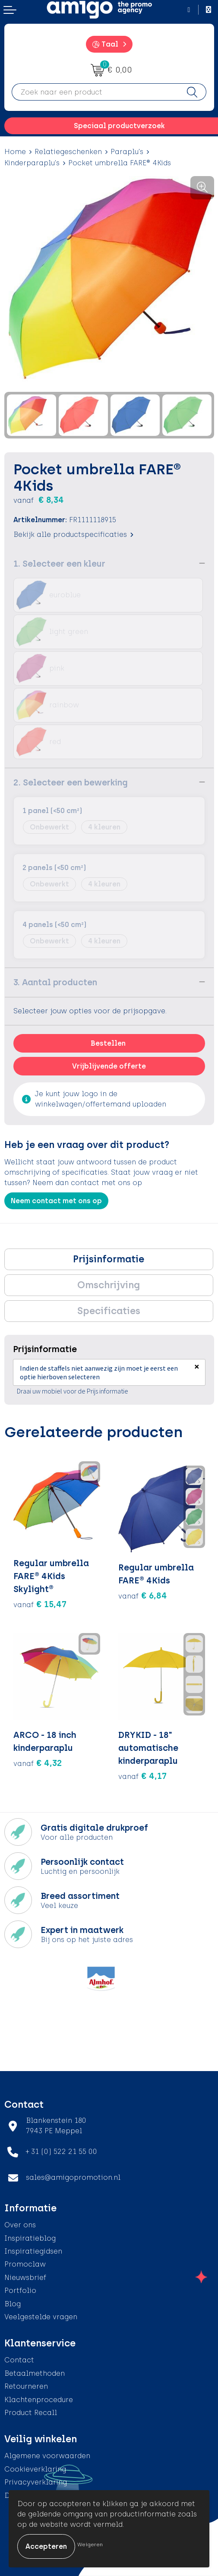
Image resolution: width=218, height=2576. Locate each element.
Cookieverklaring (35, 2469)
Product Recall (30, 2413)
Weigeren (90, 2544)
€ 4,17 (142, 1776)
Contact (19, 2360)
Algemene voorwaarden (47, 2456)
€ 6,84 (142, 1595)
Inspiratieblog (30, 2238)
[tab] (108, 1259)
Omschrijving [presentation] (108, 1285)
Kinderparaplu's (32, 163)
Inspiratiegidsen (33, 2251)
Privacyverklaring (35, 2482)
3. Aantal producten (55, 982)
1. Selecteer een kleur (59, 563)
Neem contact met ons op (56, 1201)
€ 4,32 (37, 1763)
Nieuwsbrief (25, 2277)
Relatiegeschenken (68, 152)
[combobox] (95, 92)
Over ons (20, 2225)
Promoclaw (25, 2264)
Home (15, 152)
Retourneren (26, 2386)
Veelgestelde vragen (40, 2317)
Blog (12, 2304)
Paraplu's (127, 152)
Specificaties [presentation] (108, 1311)
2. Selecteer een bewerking (70, 782)
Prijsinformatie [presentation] (108, 1259)
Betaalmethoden (34, 2373)
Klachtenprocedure (38, 2400)
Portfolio (20, 2290)
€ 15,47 (39, 1604)
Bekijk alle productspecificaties (73, 534)
